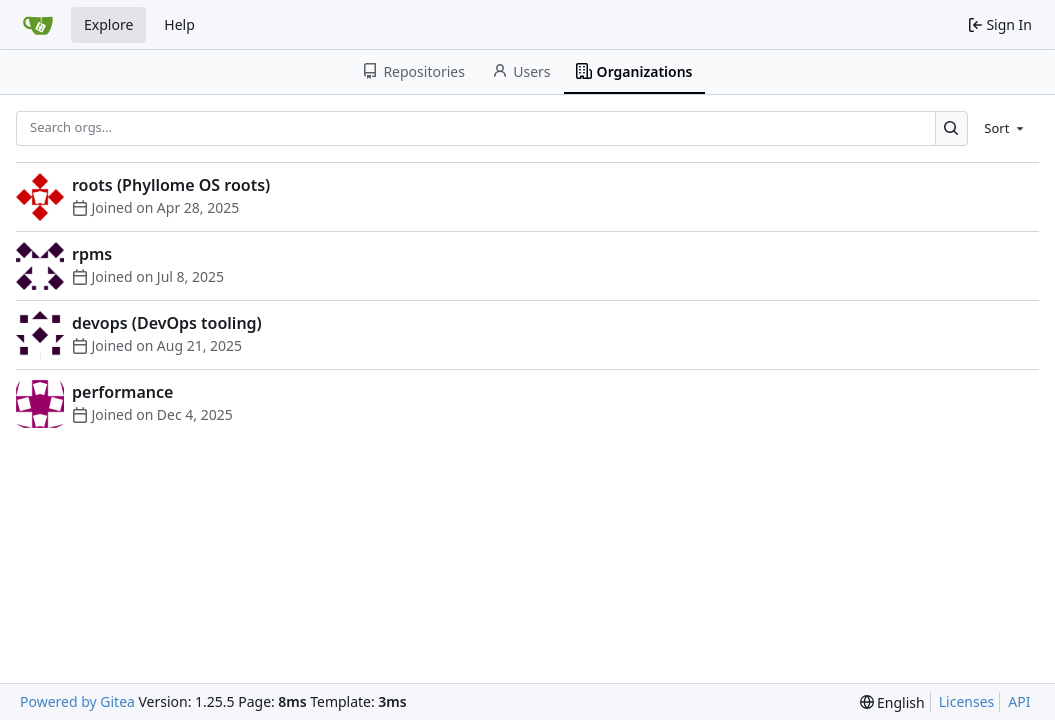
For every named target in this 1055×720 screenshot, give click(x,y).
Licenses (967, 701)
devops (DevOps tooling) (167, 323)
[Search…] (951, 128)
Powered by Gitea (77, 701)
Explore (108, 24)
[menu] (1005, 128)
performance (122, 392)
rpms (92, 254)
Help (179, 24)
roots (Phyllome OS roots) (171, 185)
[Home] (38, 25)
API (1019, 701)
